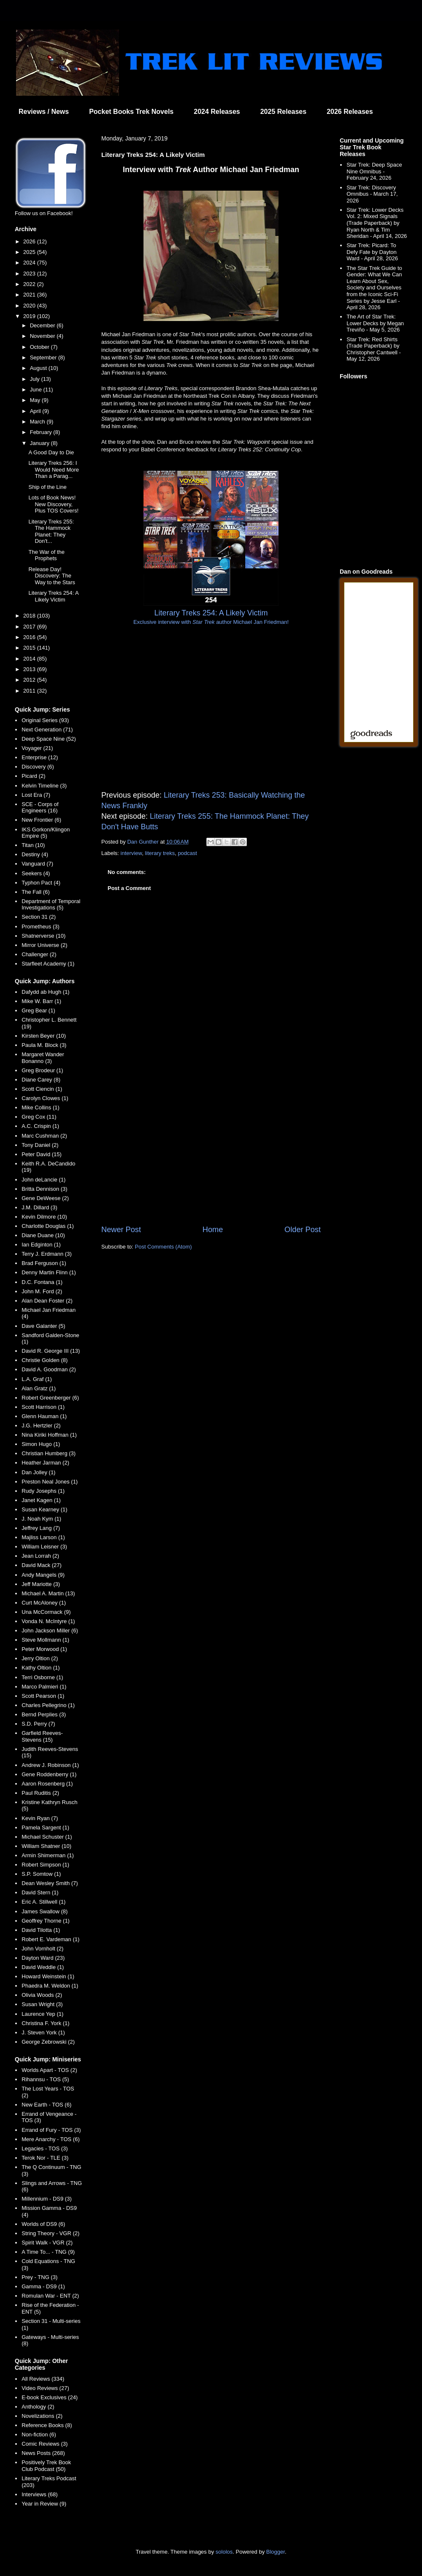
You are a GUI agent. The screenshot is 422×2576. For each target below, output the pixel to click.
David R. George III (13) (51, 1351)
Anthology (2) (38, 2406)
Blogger (275, 2552)
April (36, 411)
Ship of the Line (47, 487)
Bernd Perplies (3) (44, 1714)
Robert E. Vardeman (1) (50, 1939)
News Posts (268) (43, 2453)
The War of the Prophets (46, 555)
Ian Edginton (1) (41, 1244)
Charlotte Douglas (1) (48, 1226)
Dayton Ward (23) (43, 1958)
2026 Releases (350, 111)
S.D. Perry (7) (38, 1724)
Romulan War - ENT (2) (50, 2296)
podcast (187, 853)
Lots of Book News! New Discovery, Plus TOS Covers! (53, 504)
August (39, 368)
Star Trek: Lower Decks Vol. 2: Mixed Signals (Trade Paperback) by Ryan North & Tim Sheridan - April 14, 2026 (376, 223)
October (40, 347)
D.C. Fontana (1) (42, 1282)
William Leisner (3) (44, 1546)
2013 (30, 669)
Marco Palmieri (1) (44, 1686)
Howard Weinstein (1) (48, 1976)
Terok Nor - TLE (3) (45, 2158)
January (40, 443)
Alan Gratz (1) (39, 1388)
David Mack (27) (42, 1565)
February (42, 432)
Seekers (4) (36, 873)
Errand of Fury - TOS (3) (51, 2130)
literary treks (160, 853)
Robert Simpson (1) (45, 1864)
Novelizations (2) (42, 2416)
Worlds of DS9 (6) (43, 2224)
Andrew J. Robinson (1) (50, 1765)
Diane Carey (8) (41, 1079)
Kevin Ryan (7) (40, 1818)
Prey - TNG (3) (39, 2277)
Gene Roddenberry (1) (49, 1774)
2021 (30, 294)
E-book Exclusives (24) (50, 2397)
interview (131, 853)
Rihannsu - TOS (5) (45, 2079)
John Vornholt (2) (42, 1948)
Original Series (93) (45, 720)
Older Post (302, 1229)
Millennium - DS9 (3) (46, 2199)
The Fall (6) (35, 892)
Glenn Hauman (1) (44, 1416)
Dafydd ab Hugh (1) (45, 992)
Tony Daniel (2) (40, 1145)
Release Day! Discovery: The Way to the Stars (51, 575)
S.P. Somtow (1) (41, 1874)
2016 (30, 637)
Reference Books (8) (47, 2425)
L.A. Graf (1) (37, 1379)
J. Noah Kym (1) (41, 1519)
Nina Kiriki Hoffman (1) (49, 1435)
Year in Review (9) (44, 2503)
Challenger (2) (39, 954)
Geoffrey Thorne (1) (46, 1921)
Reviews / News (44, 111)
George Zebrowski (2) (48, 2042)
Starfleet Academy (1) (48, 963)
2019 (30, 316)
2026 (30, 241)
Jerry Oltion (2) (40, 1658)
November (43, 336)
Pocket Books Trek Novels (131, 111)
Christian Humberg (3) (49, 1453)
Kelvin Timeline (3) (44, 785)
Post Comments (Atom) (163, 1246)
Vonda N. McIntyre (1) (48, 1621)
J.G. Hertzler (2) (41, 1425)
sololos (224, 2552)
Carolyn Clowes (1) (45, 1098)
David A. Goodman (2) (49, 1369)
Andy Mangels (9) (43, 1575)
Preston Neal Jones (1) (50, 1481)
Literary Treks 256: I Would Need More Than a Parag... (53, 469)
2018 (30, 615)
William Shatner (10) (46, 1846)
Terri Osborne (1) (42, 1677)
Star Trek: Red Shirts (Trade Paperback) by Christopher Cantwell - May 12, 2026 (373, 349)
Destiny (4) (35, 854)
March (38, 421)
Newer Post (121, 1229)
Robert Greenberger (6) (50, 1398)
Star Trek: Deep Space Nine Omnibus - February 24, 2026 (374, 171)
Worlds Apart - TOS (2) (49, 2070)
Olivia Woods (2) (42, 1995)
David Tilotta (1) (41, 1930)
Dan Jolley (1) (38, 1472)
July (35, 379)
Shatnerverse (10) (43, 936)
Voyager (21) (37, 748)
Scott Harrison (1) (43, 1407)
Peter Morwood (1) (44, 1649)
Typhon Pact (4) (41, 882)
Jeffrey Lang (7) (41, 1528)
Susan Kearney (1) (44, 1509)
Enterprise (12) (40, 757)
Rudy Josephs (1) (43, 1491)
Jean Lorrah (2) (40, 1556)
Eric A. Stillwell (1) (43, 1902)
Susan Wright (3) (42, 2004)
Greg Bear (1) (38, 1010)
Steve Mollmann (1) (45, 1640)
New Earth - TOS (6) (46, 2104)
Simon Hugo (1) (41, 1444)
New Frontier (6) (41, 820)
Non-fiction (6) (39, 2434)
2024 (30, 262)
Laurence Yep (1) (42, 2014)
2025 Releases (283, 111)
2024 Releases (217, 111)
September (44, 357)
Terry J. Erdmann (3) (46, 1254)
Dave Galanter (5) (43, 1326)
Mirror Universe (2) (44, 945)
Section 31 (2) (39, 917)
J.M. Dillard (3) (39, 1207)
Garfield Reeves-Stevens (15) (42, 1736)
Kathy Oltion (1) (41, 1667)
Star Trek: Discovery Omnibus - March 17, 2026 (372, 194)
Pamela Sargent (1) (45, 1827)
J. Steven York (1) (43, 2032)
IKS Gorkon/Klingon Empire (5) (46, 832)
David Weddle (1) (43, 1967)
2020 (30, 305)
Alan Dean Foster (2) (47, 1300)
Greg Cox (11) (39, 1117)
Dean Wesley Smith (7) (50, 1883)
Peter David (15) (42, 1154)
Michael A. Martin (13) (48, 1593)
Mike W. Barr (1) (41, 1001)
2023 (30, 273)
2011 (30, 691)
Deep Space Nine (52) (49, 739)
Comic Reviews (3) (45, 2444)
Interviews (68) (39, 2494)
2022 (30, 284)
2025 (30, 252)
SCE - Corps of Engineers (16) (40, 807)
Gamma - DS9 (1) (43, 2286)
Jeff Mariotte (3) (41, 1584)
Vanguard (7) (37, 863)
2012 (30, 680)
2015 (30, 648)
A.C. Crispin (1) (40, 1126)
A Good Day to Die (51, 452)
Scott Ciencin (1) (42, 1089)
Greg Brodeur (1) (42, 1070)
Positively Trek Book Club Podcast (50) (46, 2465)
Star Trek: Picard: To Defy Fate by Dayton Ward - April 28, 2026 (372, 252)
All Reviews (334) (43, 2379)
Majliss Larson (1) (43, 1537)
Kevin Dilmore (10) (44, 1217)
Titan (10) (33, 845)
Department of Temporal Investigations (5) (51, 904)
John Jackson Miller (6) (50, 1630)
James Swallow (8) (45, 1911)
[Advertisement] (211, 1154)
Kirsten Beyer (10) (44, 1036)
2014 (30, 658)
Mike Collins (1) (41, 1107)
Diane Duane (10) (43, 1235)
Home (213, 1229)
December (43, 325)
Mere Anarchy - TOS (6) (51, 2139)
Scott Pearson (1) (43, 1696)
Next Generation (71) (47, 729)
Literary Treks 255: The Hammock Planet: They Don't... (51, 531)
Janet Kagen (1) (41, 1500)
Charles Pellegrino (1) (48, 1705)
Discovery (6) (38, 766)
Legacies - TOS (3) (45, 2148)
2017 (30, 626)
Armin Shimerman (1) (48, 1855)
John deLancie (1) (43, 1179)
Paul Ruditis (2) (40, 1793)
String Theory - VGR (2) (50, 2233)
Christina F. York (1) (45, 2023)
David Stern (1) (40, 1892)
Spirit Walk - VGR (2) (47, 2242)
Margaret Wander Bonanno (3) (43, 1057)
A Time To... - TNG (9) (48, 2252)
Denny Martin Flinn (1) (49, 1272)
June (36, 389)
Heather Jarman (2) (45, 1462)
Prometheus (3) (41, 926)
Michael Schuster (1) (47, 1837)
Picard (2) (33, 776)
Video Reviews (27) (45, 2388)
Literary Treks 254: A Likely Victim (53, 596)
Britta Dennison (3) (44, 1189)
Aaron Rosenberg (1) (47, 1783)
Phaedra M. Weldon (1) (50, 1986)
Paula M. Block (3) (44, 1045)
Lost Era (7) (36, 795)
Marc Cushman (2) (44, 1136)
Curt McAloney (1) (44, 1603)
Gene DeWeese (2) (45, 1198)
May (36, 400)
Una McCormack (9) (46, 1612)
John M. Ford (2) (42, 1291)
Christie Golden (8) (45, 1360)
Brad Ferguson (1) (44, 1263)
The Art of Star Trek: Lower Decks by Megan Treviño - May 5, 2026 (375, 323)
